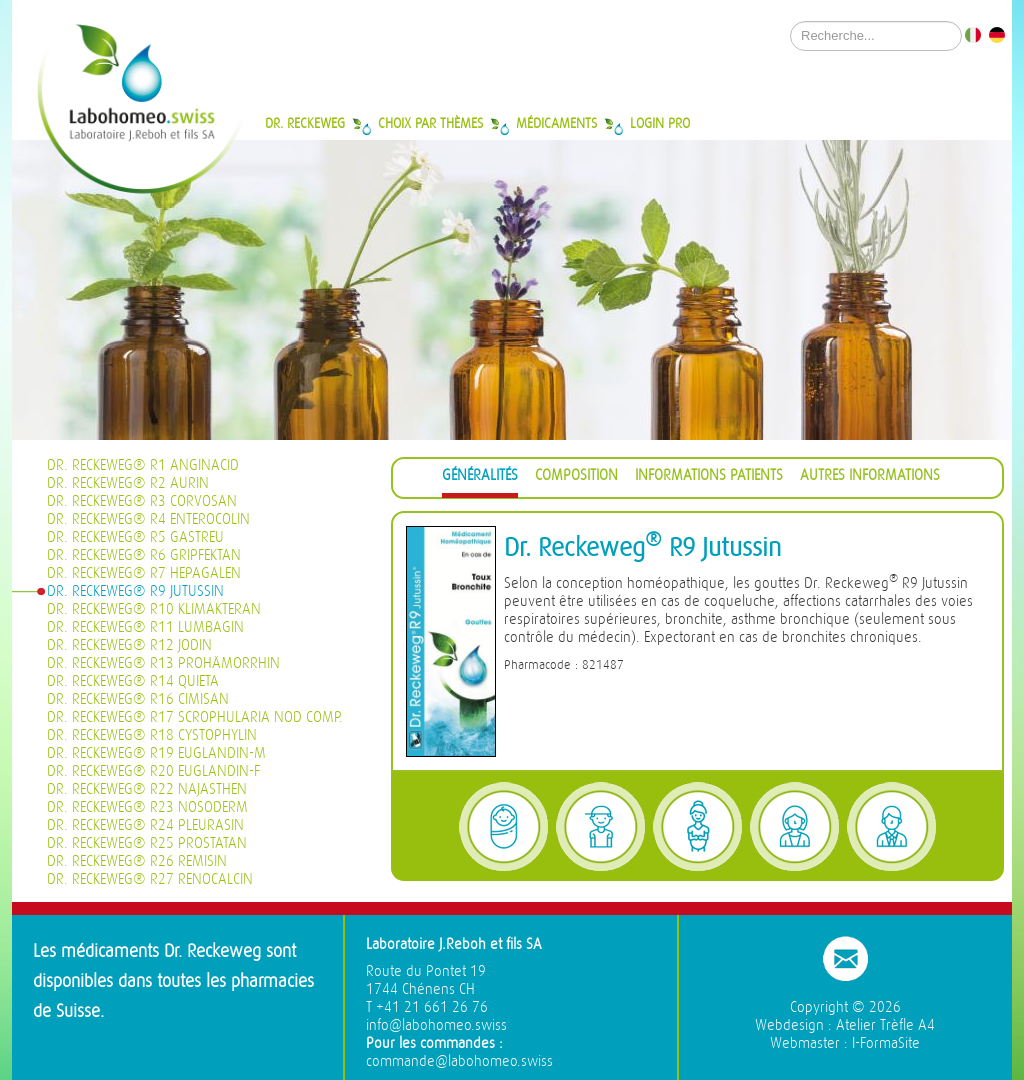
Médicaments (556, 123)
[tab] (480, 478)
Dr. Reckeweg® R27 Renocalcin (150, 879)
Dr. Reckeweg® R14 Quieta (133, 681)
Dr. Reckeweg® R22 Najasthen (147, 789)
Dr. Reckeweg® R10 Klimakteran (154, 609)
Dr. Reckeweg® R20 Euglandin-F (153, 771)
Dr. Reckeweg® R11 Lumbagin (145, 627)
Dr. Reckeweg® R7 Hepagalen (144, 573)
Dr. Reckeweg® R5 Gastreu (135, 537)
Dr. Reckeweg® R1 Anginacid (143, 465)
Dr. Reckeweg (305, 123)
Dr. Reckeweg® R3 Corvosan (142, 501)
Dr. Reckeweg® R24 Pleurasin (145, 825)
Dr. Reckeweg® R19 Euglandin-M (156, 753)
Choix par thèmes (430, 123)
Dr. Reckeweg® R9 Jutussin (135, 591)
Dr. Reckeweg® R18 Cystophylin (152, 735)
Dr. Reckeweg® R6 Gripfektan (144, 555)
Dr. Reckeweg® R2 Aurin (128, 483)
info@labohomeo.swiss (436, 1025)
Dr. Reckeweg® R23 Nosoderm (147, 807)
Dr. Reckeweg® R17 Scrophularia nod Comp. (195, 717)
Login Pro (660, 123)
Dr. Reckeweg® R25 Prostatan (147, 843)
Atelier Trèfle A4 (885, 1025)
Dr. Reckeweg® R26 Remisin (137, 861)
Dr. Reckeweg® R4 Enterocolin (148, 519)
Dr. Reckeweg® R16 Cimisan (138, 699)
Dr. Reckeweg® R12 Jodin (129, 645)
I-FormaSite (886, 1043)
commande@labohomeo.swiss (459, 1061)
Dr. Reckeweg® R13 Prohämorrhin (163, 663)
